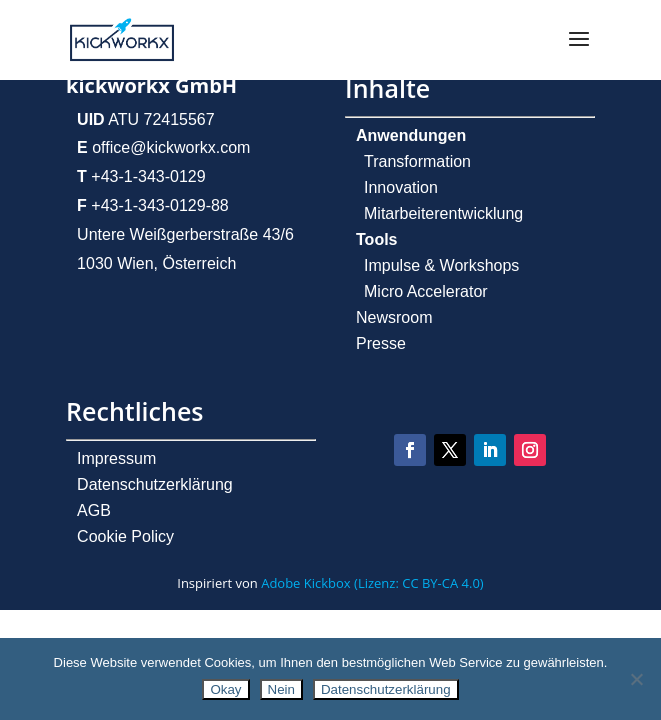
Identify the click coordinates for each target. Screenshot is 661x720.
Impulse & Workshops (441, 265)
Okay (225, 689)
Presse (381, 343)
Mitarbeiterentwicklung (443, 213)
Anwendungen (411, 135)
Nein (281, 689)
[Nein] (636, 679)
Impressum (116, 458)
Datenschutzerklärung (155, 484)
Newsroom (394, 317)
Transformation (417, 161)
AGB (94, 510)
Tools (376, 239)
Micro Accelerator (426, 291)
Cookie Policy (125, 536)
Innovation (401, 187)
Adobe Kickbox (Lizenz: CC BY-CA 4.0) (372, 583)
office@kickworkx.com (169, 147)
